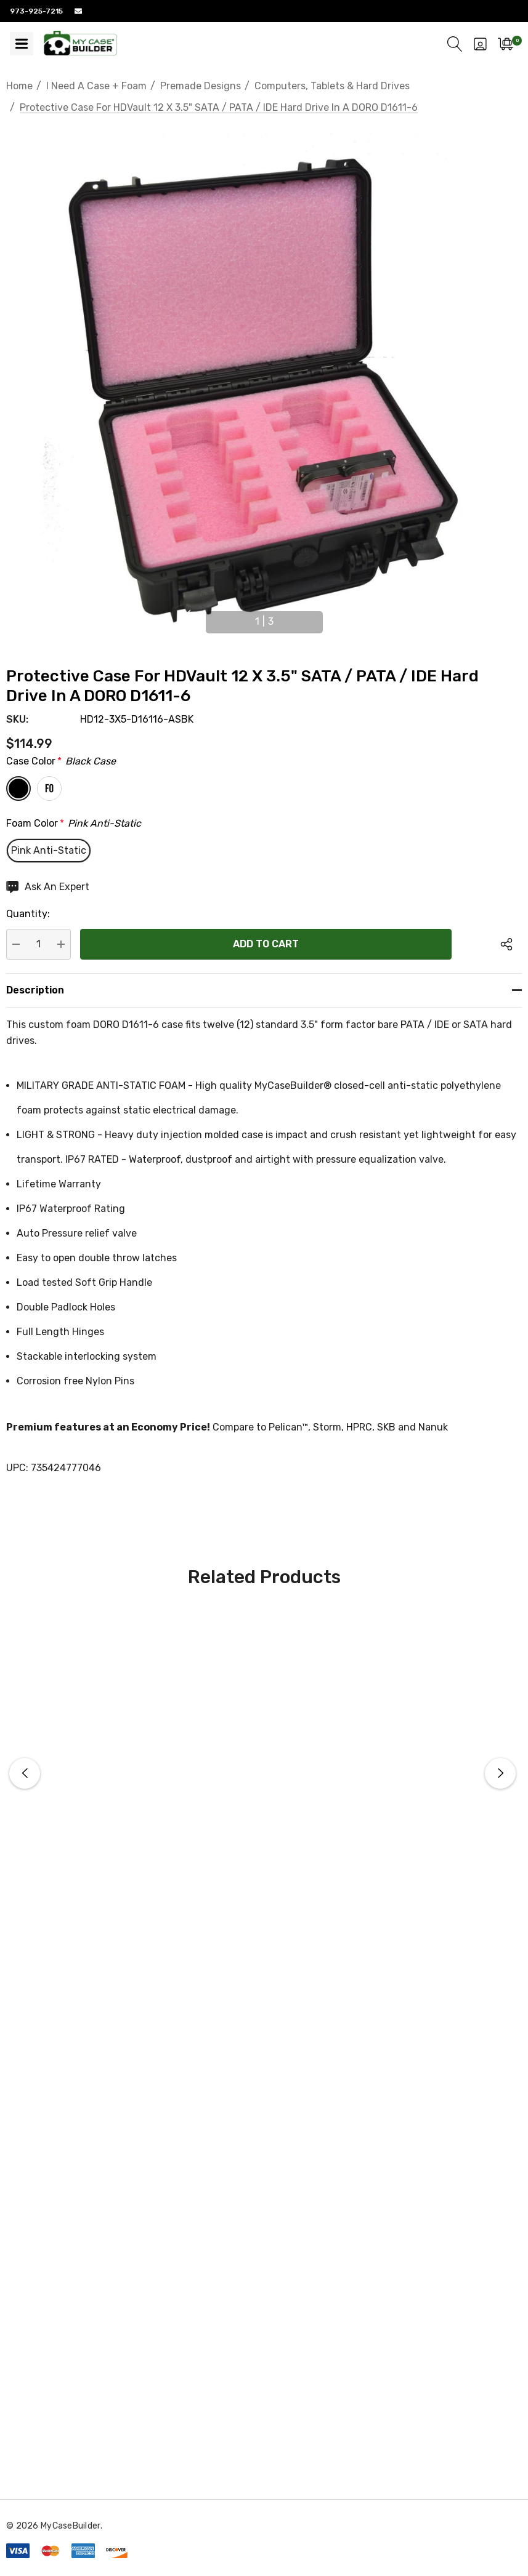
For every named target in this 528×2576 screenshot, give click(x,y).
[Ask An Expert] (47, 887)
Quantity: (28, 914)
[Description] (264, 990)
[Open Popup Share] (506, 944)
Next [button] (341, 616)
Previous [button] (186, 616)
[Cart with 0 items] (505, 44)
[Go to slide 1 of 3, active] (264, 622)
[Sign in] (480, 44)
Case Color (61, 761)
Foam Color (73, 823)
